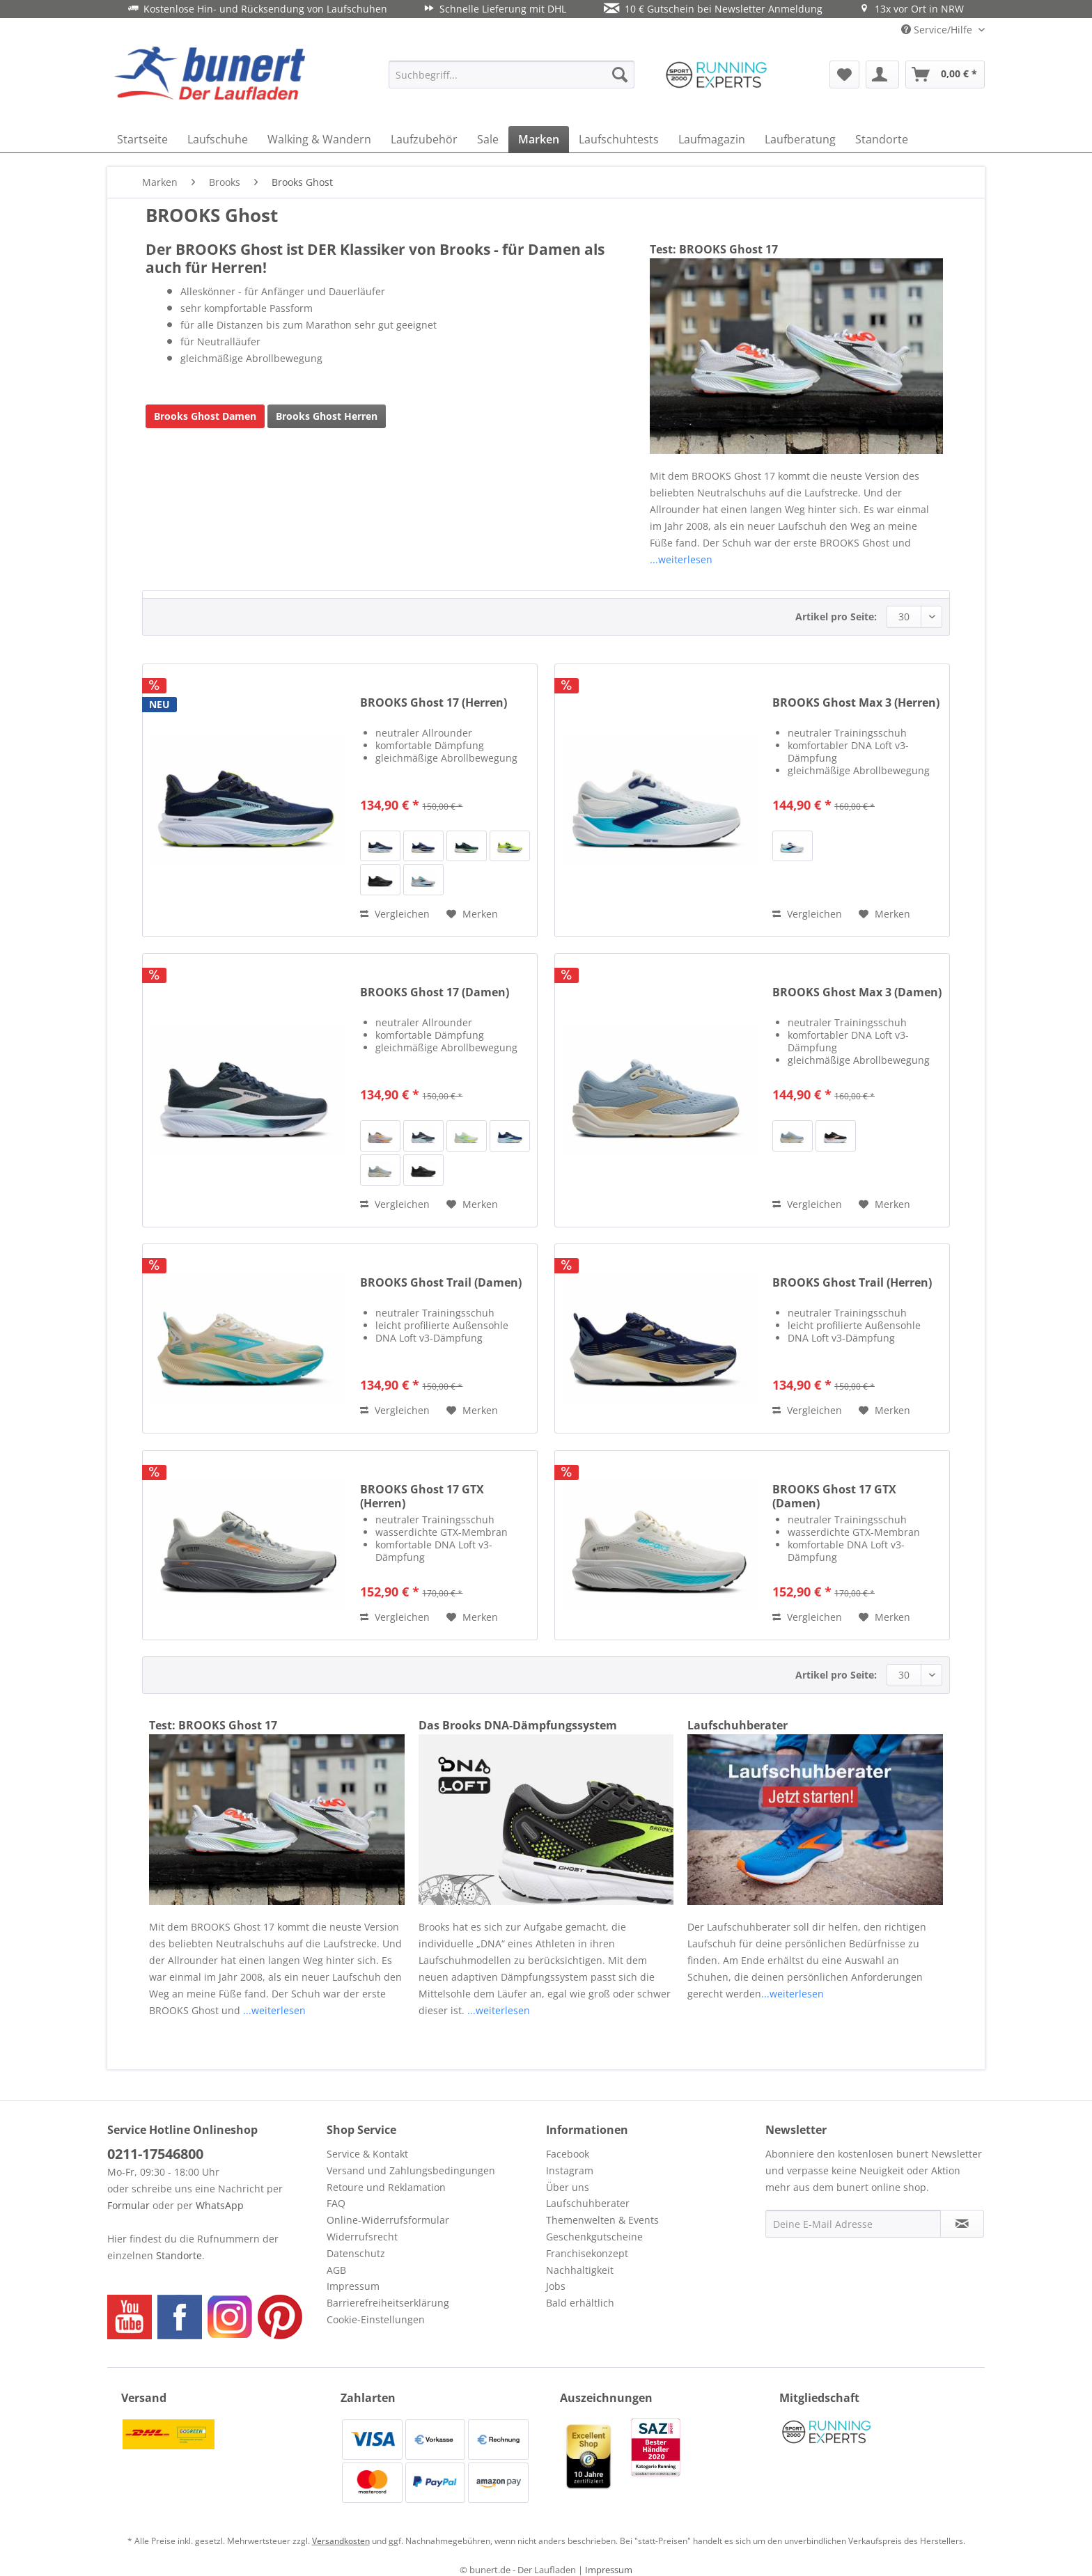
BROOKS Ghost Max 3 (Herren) (855, 703)
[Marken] (538, 139)
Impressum (353, 2286)
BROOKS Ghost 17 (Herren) (433, 703)
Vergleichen (395, 913)
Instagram (569, 2170)
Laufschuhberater (737, 1725)
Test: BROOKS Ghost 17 (714, 249)
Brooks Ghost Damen (205, 416)
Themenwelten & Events (602, 2219)
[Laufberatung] (800, 139)
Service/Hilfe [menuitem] (938, 29)
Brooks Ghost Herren (326, 416)
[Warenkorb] (945, 74)
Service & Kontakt (367, 2153)
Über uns (567, 2187)
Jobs (556, 2286)
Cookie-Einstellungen (376, 2319)
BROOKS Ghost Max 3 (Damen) (857, 992)
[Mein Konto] (882, 74)
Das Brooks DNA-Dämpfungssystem (518, 1725)
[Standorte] (881, 139)
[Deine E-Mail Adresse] (853, 2224)
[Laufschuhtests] (619, 139)
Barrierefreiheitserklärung (388, 2302)
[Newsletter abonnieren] (962, 2224)
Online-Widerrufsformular (388, 2219)
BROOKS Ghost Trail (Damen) (441, 1282)
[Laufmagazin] (712, 139)
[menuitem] (511, 74)
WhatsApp (220, 2205)
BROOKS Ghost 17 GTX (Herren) (422, 1496)
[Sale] (487, 139)
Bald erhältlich (580, 2302)
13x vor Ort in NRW (911, 8)
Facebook (567, 2153)
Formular (128, 2205)
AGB (336, 2270)
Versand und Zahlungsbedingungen (411, 2170)
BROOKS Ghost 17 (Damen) (434, 992)
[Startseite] (142, 139)
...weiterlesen (681, 559)
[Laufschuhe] (218, 139)
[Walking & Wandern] (319, 139)
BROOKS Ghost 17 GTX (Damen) (834, 1496)
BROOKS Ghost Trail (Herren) (852, 1282)
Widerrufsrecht (362, 2236)
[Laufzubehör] (424, 139)
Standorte (179, 2255)
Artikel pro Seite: (836, 616)
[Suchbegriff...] (511, 74)
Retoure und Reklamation (386, 2187)
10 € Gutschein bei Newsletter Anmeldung (713, 8)
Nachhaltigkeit (580, 2270)
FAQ (336, 2203)
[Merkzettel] (844, 74)
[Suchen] (619, 74)
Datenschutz (356, 2253)
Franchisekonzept (587, 2253)
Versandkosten (341, 2541)
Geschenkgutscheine (594, 2236)
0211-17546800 (155, 2153)
